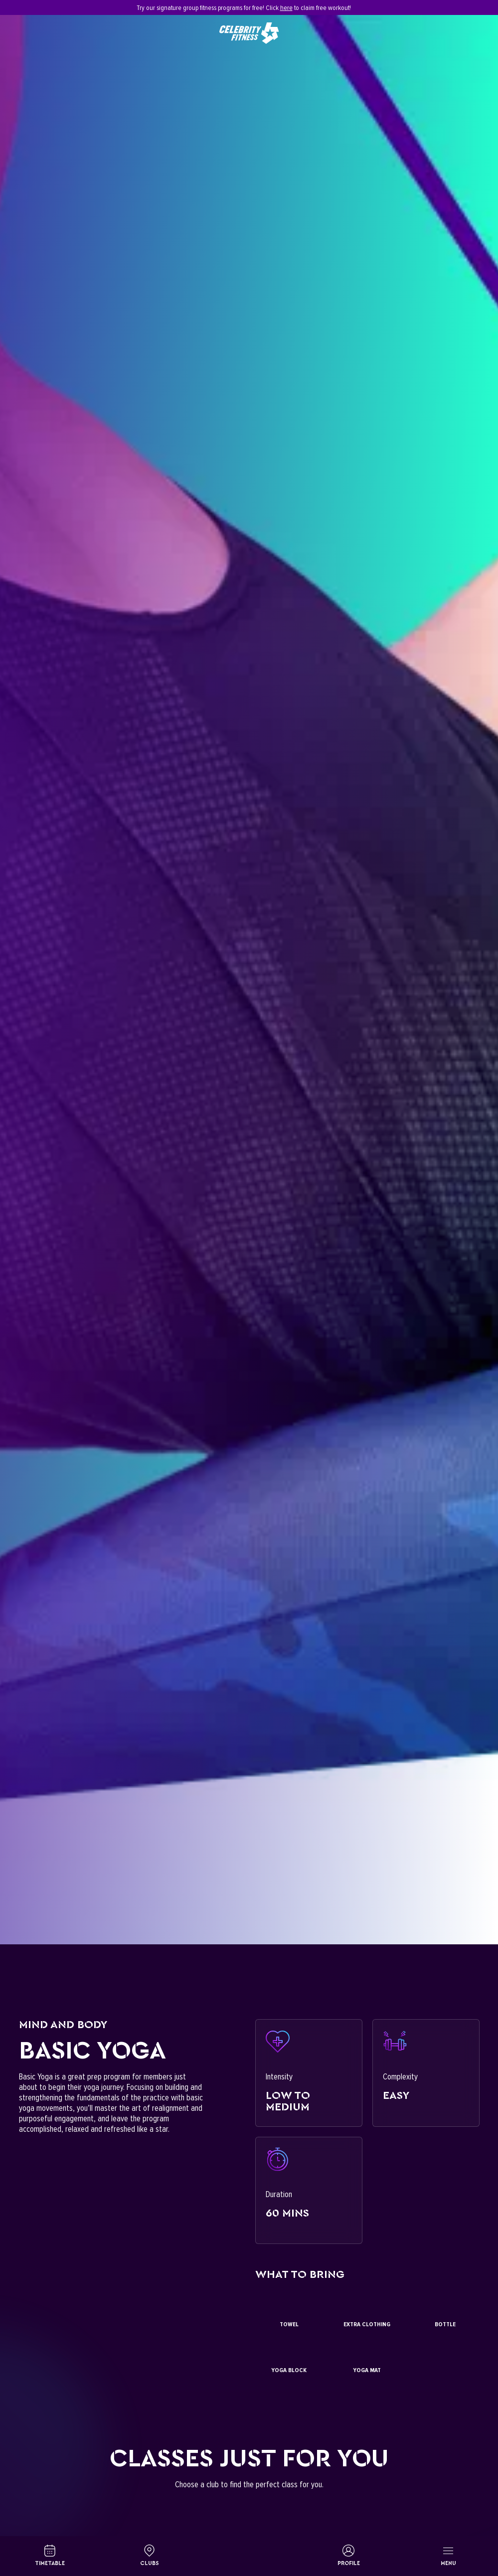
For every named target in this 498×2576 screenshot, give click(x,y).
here (286, 7)
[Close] (474, 7)
